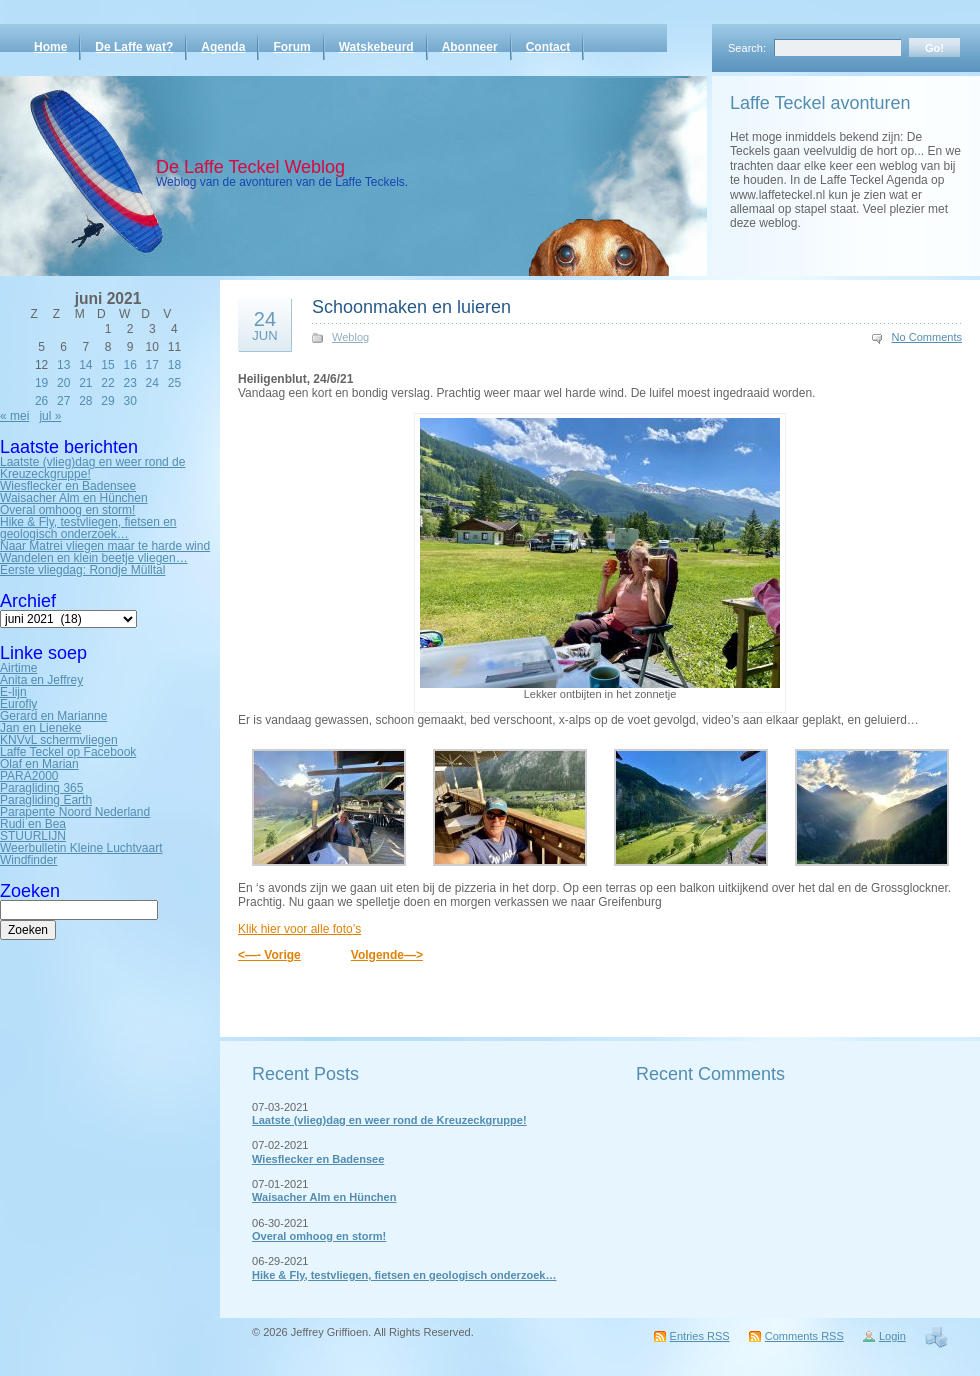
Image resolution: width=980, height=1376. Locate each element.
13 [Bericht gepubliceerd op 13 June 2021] (63, 365)
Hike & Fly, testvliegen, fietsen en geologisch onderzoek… (88, 528)
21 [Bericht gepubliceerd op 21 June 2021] (85, 383)
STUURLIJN (33, 836)
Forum (291, 47)
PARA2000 (29, 776)
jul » (50, 416)
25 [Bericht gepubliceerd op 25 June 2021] (174, 383)
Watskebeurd (376, 47)
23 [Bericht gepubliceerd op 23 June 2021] (129, 383)
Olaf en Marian (39, 764)
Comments (804, 1336)
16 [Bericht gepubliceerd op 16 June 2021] (129, 365)
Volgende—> (387, 955)
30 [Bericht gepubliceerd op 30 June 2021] (129, 401)
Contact (548, 47)
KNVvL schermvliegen (59, 740)
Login (892, 1336)
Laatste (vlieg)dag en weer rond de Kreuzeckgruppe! (92, 468)
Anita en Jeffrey (41, 680)
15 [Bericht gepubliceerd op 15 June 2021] (107, 365)
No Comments (927, 337)
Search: (747, 48)
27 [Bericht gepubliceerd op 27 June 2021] (63, 401)
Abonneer (470, 47)
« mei (14, 416)
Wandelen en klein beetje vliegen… (94, 558)
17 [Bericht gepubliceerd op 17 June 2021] (152, 365)
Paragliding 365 (41, 788)
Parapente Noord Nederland (75, 812)
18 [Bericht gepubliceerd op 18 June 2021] (174, 365)
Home (50, 47)
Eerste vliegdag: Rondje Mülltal (82, 570)
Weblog (350, 337)
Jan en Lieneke (40, 728)
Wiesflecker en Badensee (68, 486)
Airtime (18, 668)
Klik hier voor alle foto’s (299, 929)
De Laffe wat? (134, 47)
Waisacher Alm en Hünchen (74, 498)
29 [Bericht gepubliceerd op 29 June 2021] (107, 401)
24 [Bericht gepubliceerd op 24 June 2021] (152, 383)
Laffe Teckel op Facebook (68, 752)
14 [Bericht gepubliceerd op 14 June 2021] (85, 365)
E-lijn (13, 692)
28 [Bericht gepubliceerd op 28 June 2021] (85, 401)
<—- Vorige (269, 955)
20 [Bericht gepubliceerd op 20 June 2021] (63, 383)
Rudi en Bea (33, 824)
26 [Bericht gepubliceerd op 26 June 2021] (41, 401)
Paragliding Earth (46, 800)
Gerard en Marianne (53, 716)
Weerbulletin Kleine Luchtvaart (81, 848)
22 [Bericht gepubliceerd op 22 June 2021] (107, 383)
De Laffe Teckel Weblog (250, 167)
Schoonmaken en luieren (411, 307)
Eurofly (18, 704)
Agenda (223, 47)
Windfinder (28, 860)
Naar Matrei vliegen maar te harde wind (105, 546)
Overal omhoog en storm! (67, 510)
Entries (700, 1336)
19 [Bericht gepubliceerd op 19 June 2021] (41, 383)
